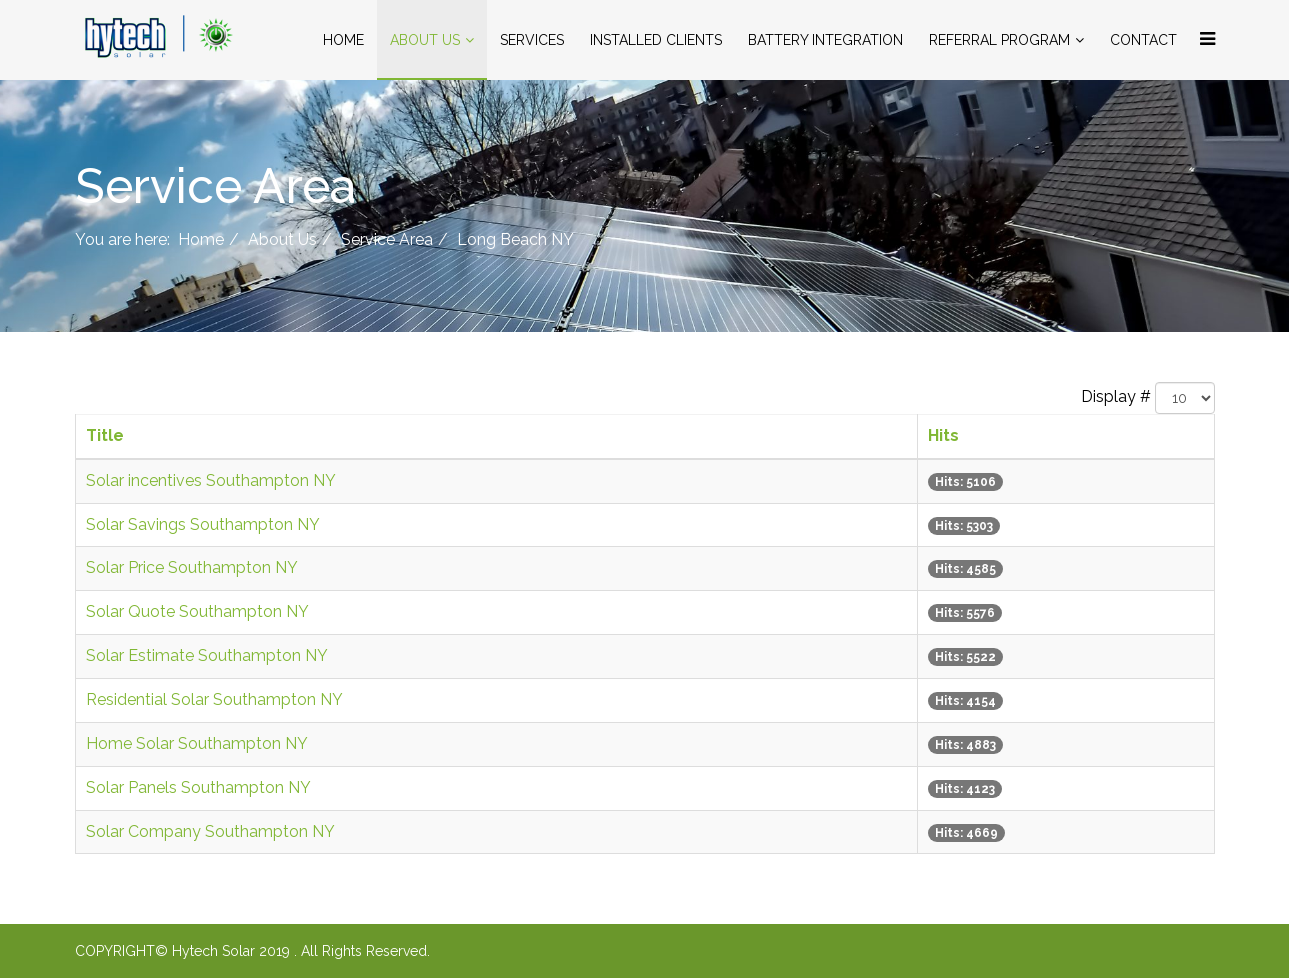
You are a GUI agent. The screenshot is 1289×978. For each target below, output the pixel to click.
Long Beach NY (515, 239)
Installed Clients (656, 40)
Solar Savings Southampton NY (203, 524)
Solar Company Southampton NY (210, 831)
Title (105, 435)
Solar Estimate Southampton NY (207, 655)
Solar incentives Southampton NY (211, 480)
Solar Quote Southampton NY (197, 611)
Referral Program (999, 40)
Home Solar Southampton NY (197, 743)
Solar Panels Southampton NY (198, 787)
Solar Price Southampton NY (192, 567)
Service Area (387, 239)
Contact (1143, 40)
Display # (1116, 396)
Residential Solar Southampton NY (214, 699)
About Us (425, 40)
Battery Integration (825, 40)
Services (532, 40)
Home (343, 40)
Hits (943, 435)
